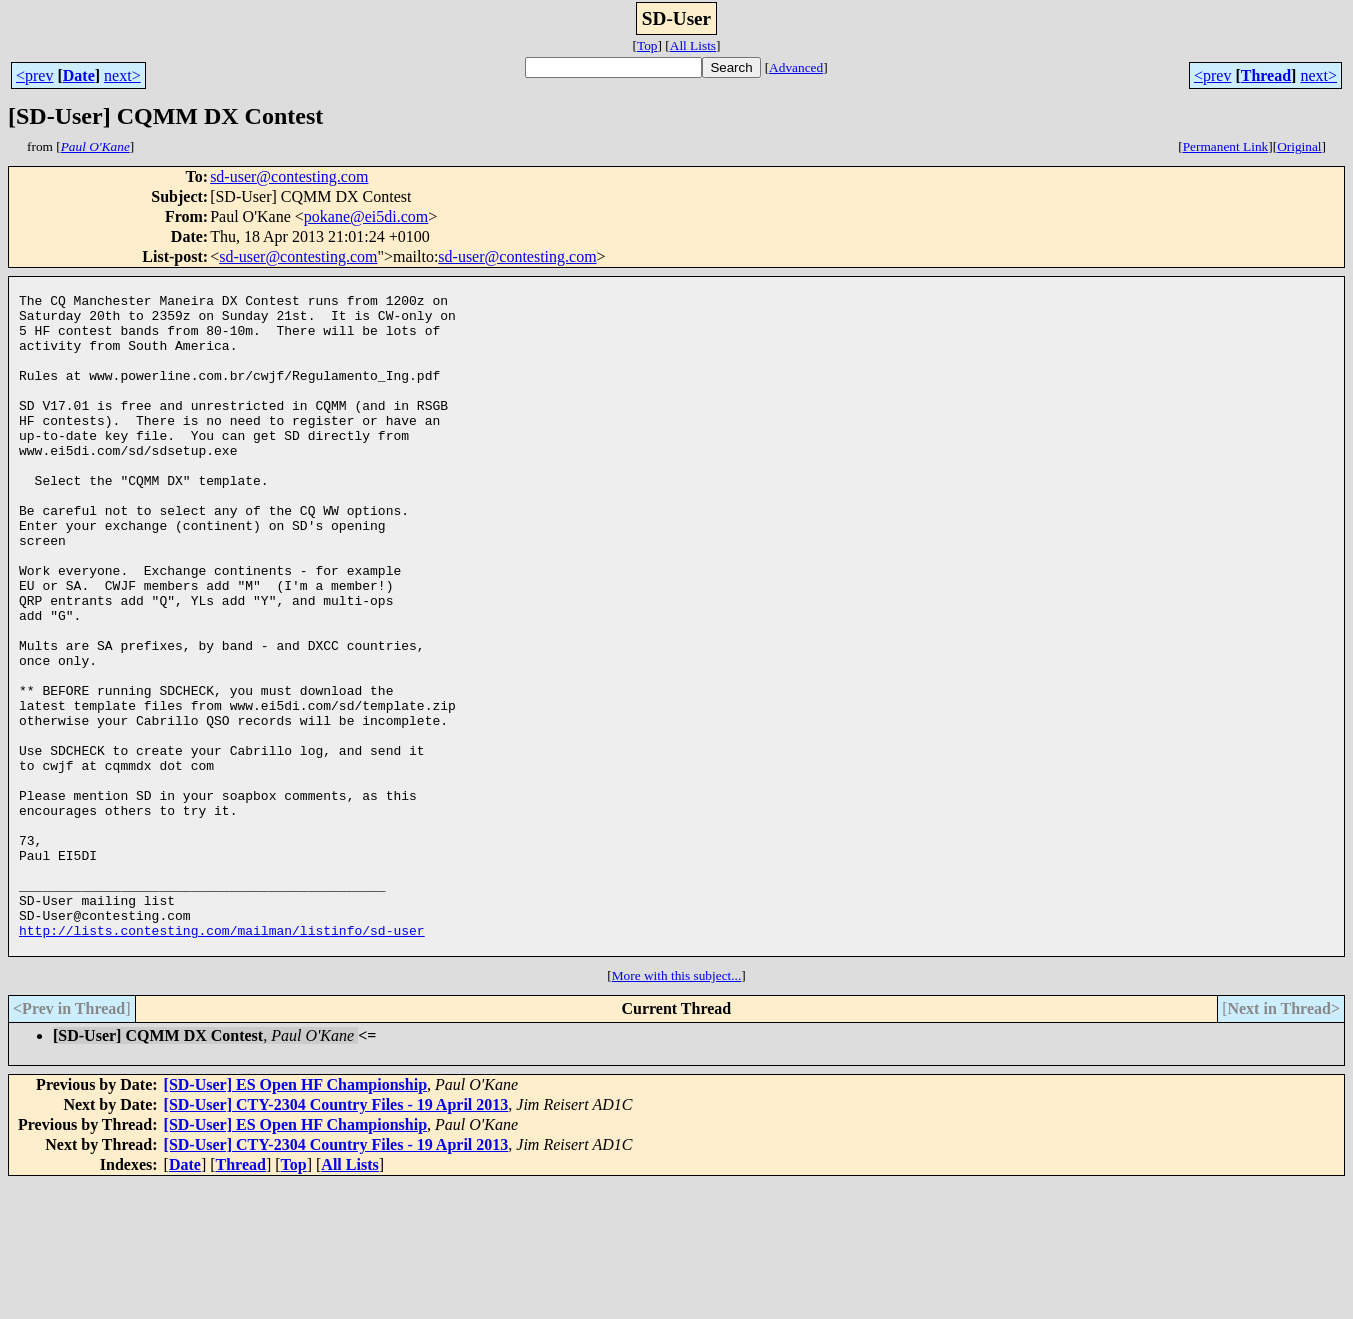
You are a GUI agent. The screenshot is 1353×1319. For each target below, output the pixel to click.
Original (1299, 146)
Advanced (796, 67)
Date (79, 75)
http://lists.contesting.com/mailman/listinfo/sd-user (222, 1062)
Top (647, 45)
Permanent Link (1226, 146)
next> (122, 75)
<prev (34, 75)
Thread (1266, 75)
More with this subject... (677, 1110)
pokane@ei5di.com (366, 216)
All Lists (693, 45)
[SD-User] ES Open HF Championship (295, 1219)
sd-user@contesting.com (289, 176)
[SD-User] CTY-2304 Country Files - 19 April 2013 (336, 1239)
